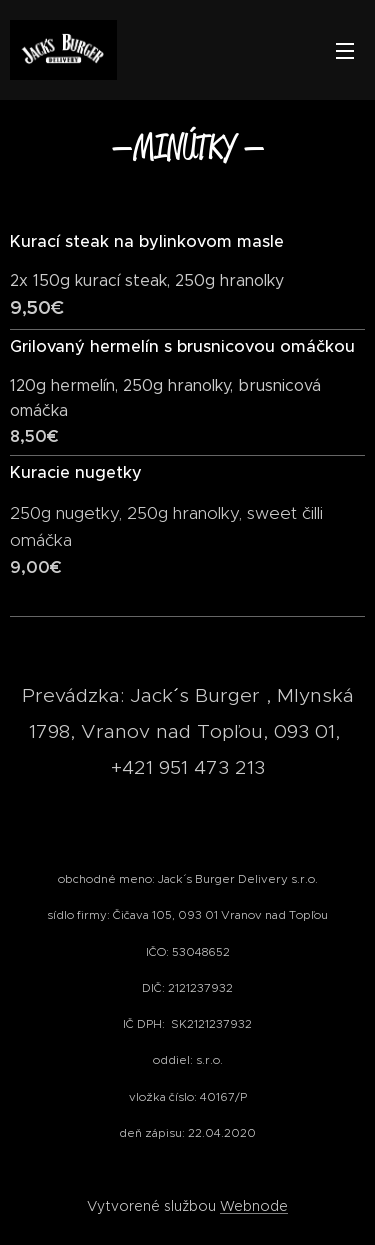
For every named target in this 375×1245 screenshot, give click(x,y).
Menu (345, 51)
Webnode (254, 1206)
